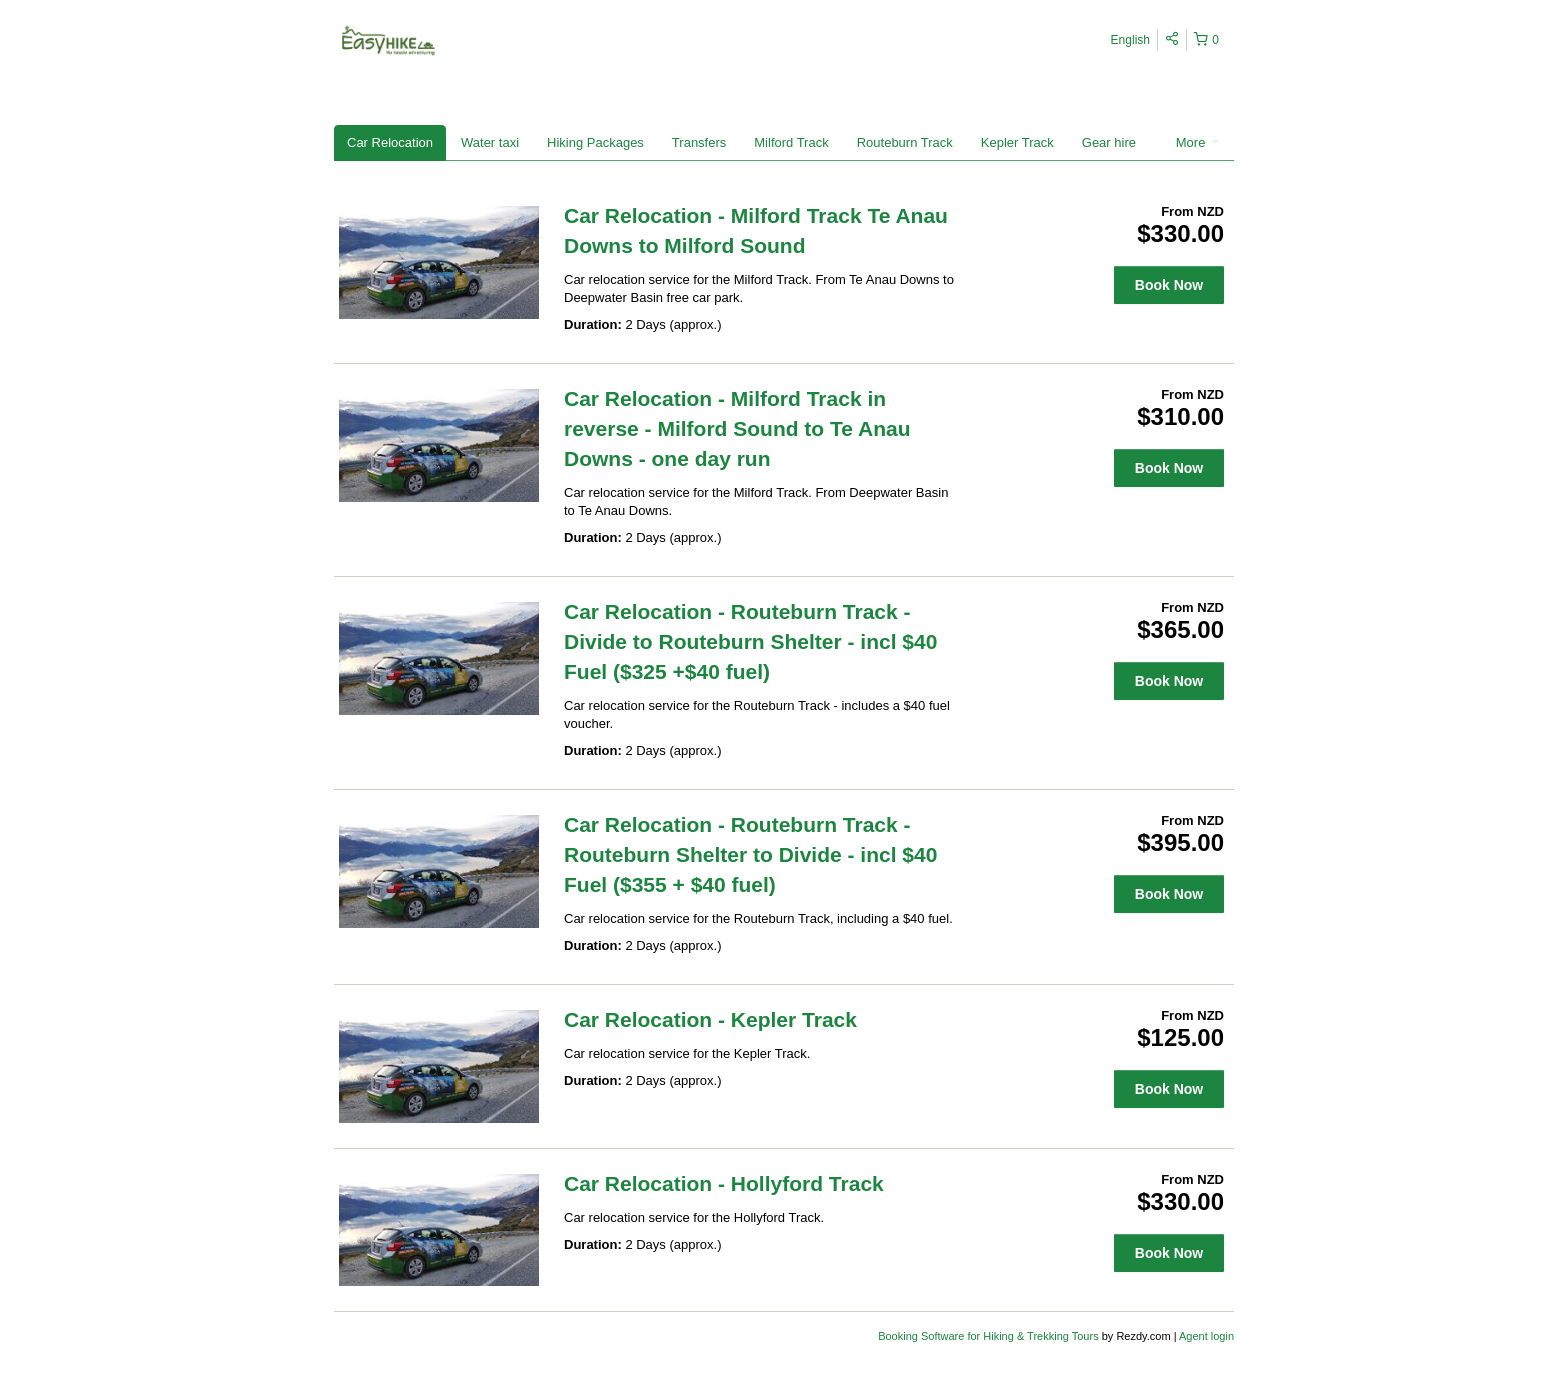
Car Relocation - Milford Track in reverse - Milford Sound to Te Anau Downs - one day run (737, 428)
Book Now (1169, 285)
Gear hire (1109, 142)
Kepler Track (1017, 142)
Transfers (699, 142)
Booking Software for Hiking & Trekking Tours (990, 1336)
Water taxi (490, 142)
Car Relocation (390, 142)
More (1197, 142)
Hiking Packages (595, 142)
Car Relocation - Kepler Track (710, 1019)
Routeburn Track (905, 142)
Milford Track (791, 142)
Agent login (1206, 1336)
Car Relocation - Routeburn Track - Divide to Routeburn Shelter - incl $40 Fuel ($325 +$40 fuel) (750, 641)
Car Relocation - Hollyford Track (724, 1183)
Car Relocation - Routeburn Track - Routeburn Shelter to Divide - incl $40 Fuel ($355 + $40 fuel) (750, 854)
